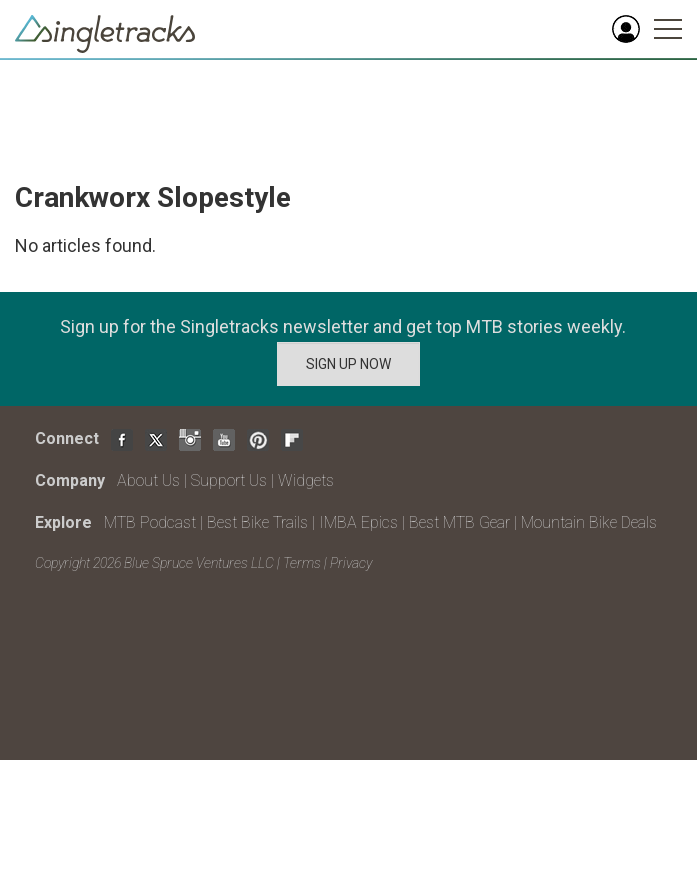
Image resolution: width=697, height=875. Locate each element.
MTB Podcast (150, 522)
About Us (148, 480)
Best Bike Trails (257, 522)
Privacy (351, 563)
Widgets (306, 480)
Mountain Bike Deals (589, 522)
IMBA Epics (358, 522)
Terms (302, 563)
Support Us (229, 480)
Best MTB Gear (459, 522)
